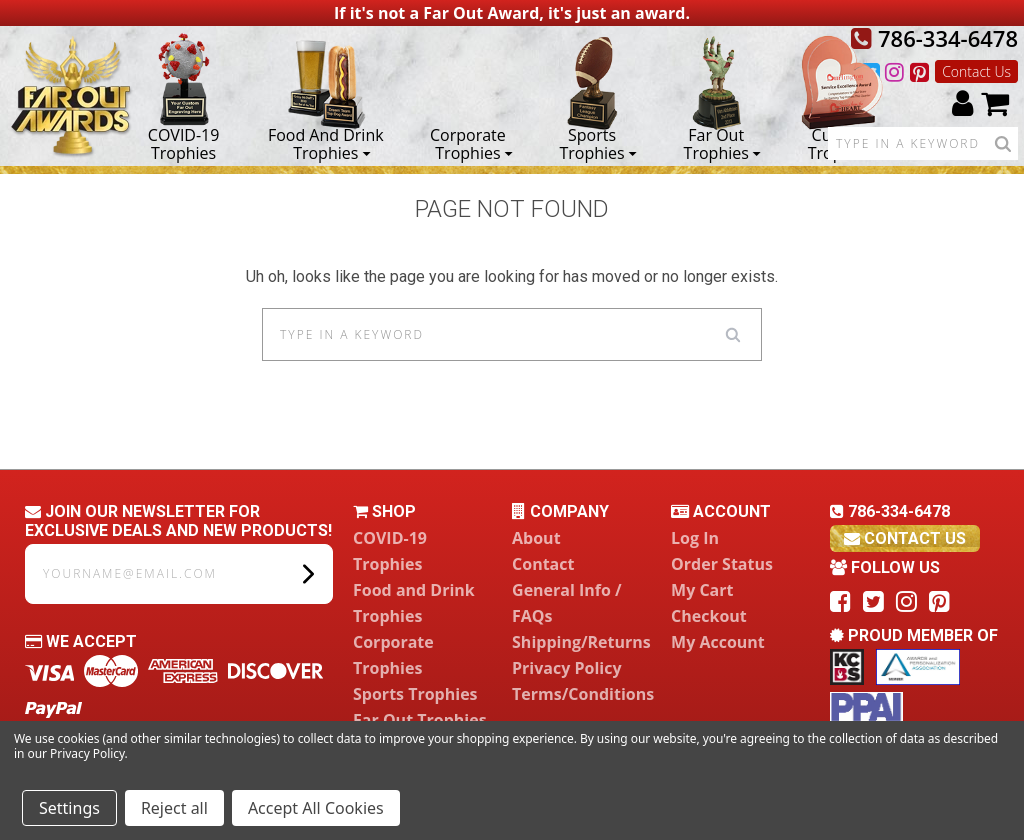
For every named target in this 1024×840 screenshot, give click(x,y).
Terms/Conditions (583, 694)
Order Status (722, 564)
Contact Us (976, 71)
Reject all (174, 808)
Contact (543, 564)
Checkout (709, 616)
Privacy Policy (567, 668)
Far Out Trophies (722, 143)
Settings (69, 808)
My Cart (702, 590)
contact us (905, 538)
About (536, 538)
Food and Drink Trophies (326, 143)
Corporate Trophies (471, 143)
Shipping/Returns (581, 642)
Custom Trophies (840, 143)
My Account (718, 642)
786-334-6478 (934, 38)
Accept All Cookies (316, 808)
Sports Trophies (597, 143)
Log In (695, 538)
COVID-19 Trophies (184, 143)
